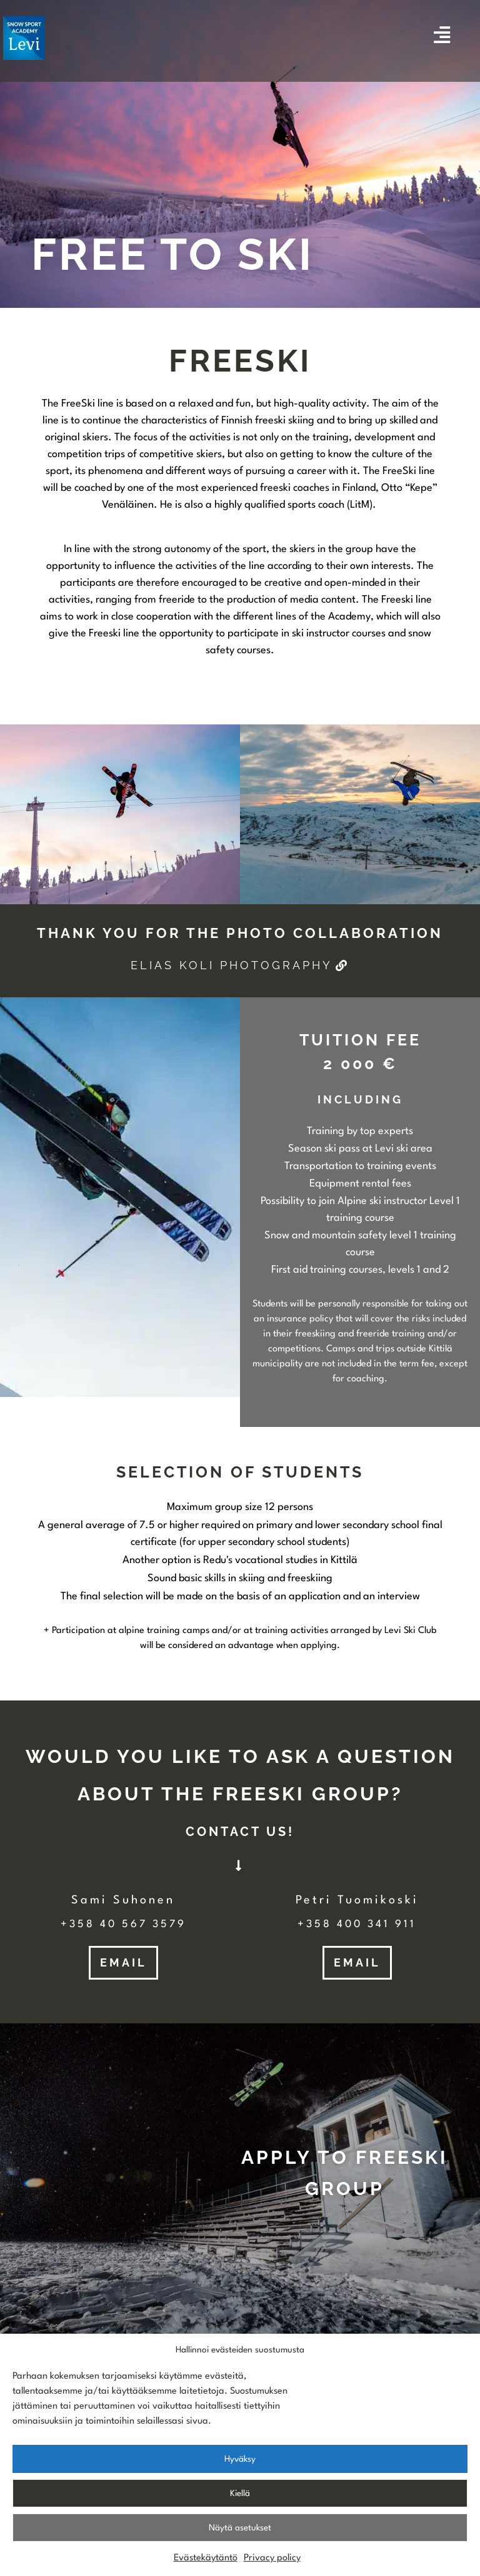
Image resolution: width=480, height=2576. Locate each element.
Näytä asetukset (240, 2534)
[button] (240, 1831)
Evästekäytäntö (206, 2565)
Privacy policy (272, 2565)
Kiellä (240, 2500)
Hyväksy (240, 2466)
